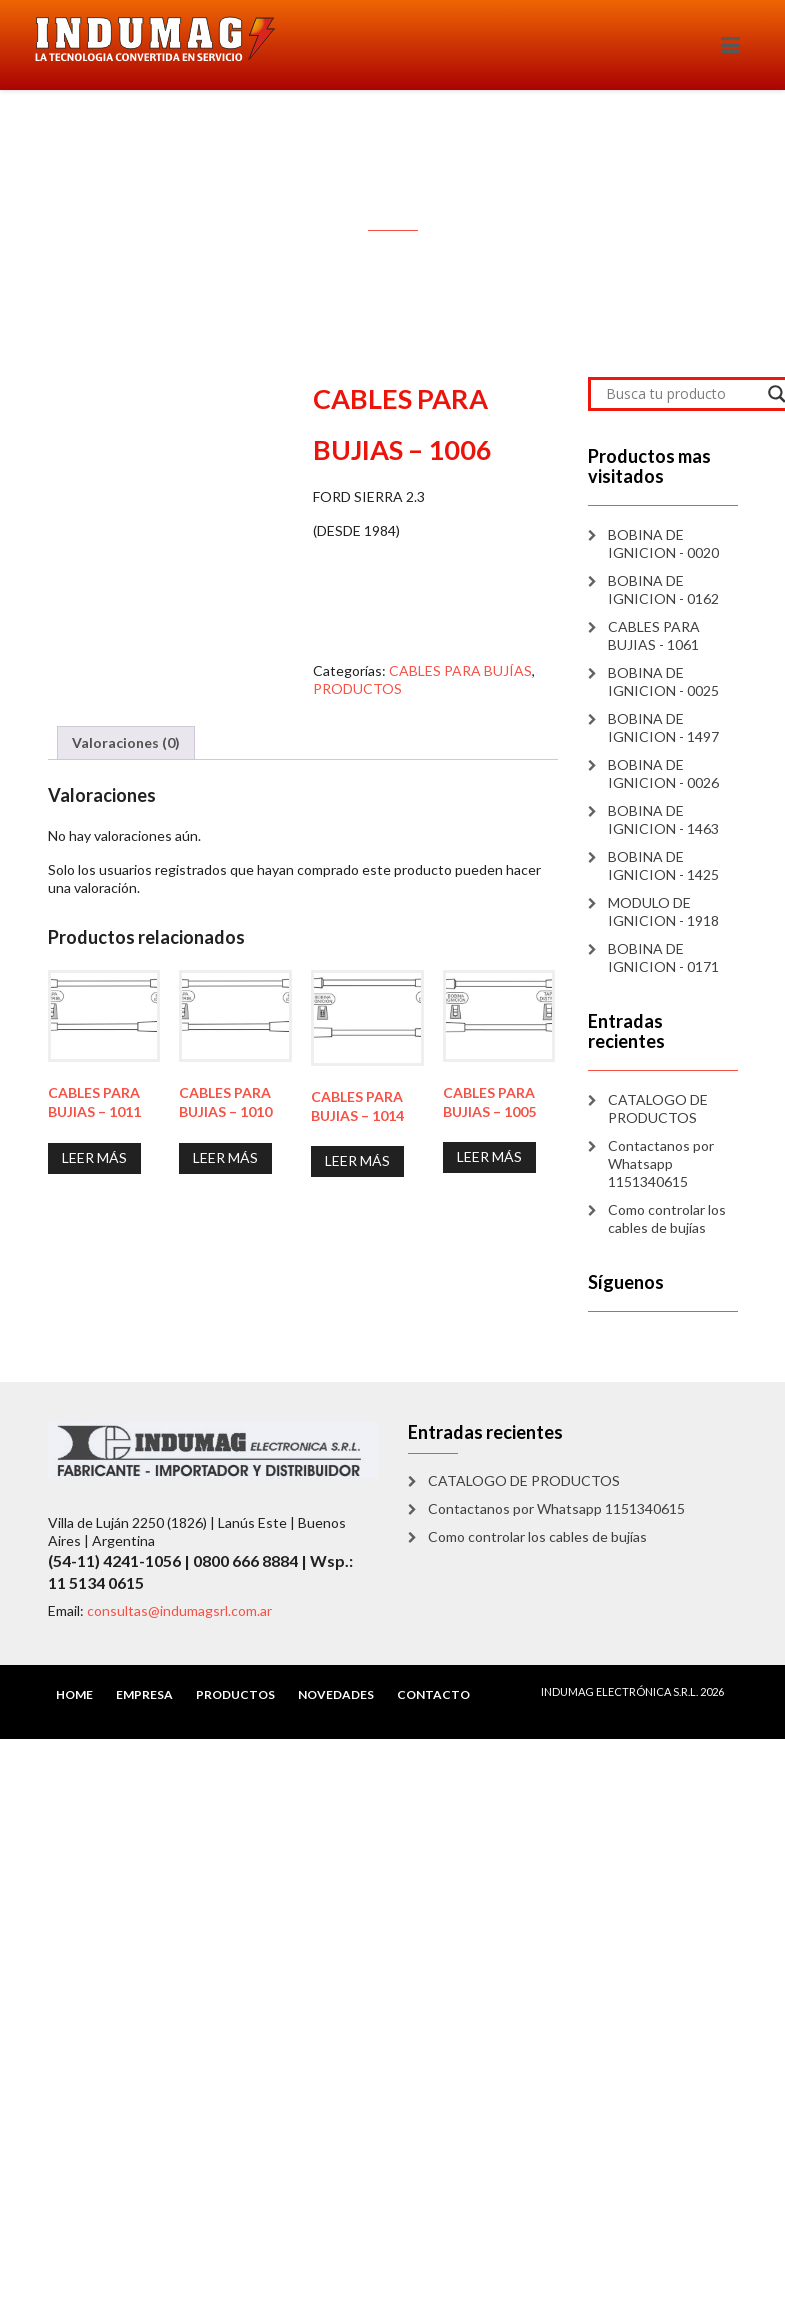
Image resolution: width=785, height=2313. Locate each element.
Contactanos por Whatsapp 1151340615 (661, 1163)
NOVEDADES (336, 1694)
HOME (74, 1694)
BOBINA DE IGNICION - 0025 (663, 681)
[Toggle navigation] (730, 45)
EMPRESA (144, 1694)
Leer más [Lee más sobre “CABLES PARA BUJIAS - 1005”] (489, 1156)
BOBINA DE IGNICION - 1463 (663, 819)
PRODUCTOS (357, 688)
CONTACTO (433, 1694)
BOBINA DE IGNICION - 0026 (663, 773)
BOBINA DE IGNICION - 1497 (663, 727)
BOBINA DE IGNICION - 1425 (663, 865)
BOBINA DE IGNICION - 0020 (663, 543)
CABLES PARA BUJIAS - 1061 (654, 635)
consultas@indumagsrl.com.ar (179, 1610)
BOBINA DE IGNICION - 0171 (663, 957)
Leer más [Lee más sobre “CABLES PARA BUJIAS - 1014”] (357, 1160)
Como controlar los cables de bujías (667, 1218)
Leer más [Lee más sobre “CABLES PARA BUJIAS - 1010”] (225, 1157)
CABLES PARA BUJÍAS (460, 670)
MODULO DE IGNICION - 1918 (663, 911)
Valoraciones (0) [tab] (126, 742)
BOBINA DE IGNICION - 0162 (663, 589)
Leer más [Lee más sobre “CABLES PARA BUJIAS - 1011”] (94, 1157)
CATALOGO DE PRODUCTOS (658, 1108)
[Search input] (682, 394)
